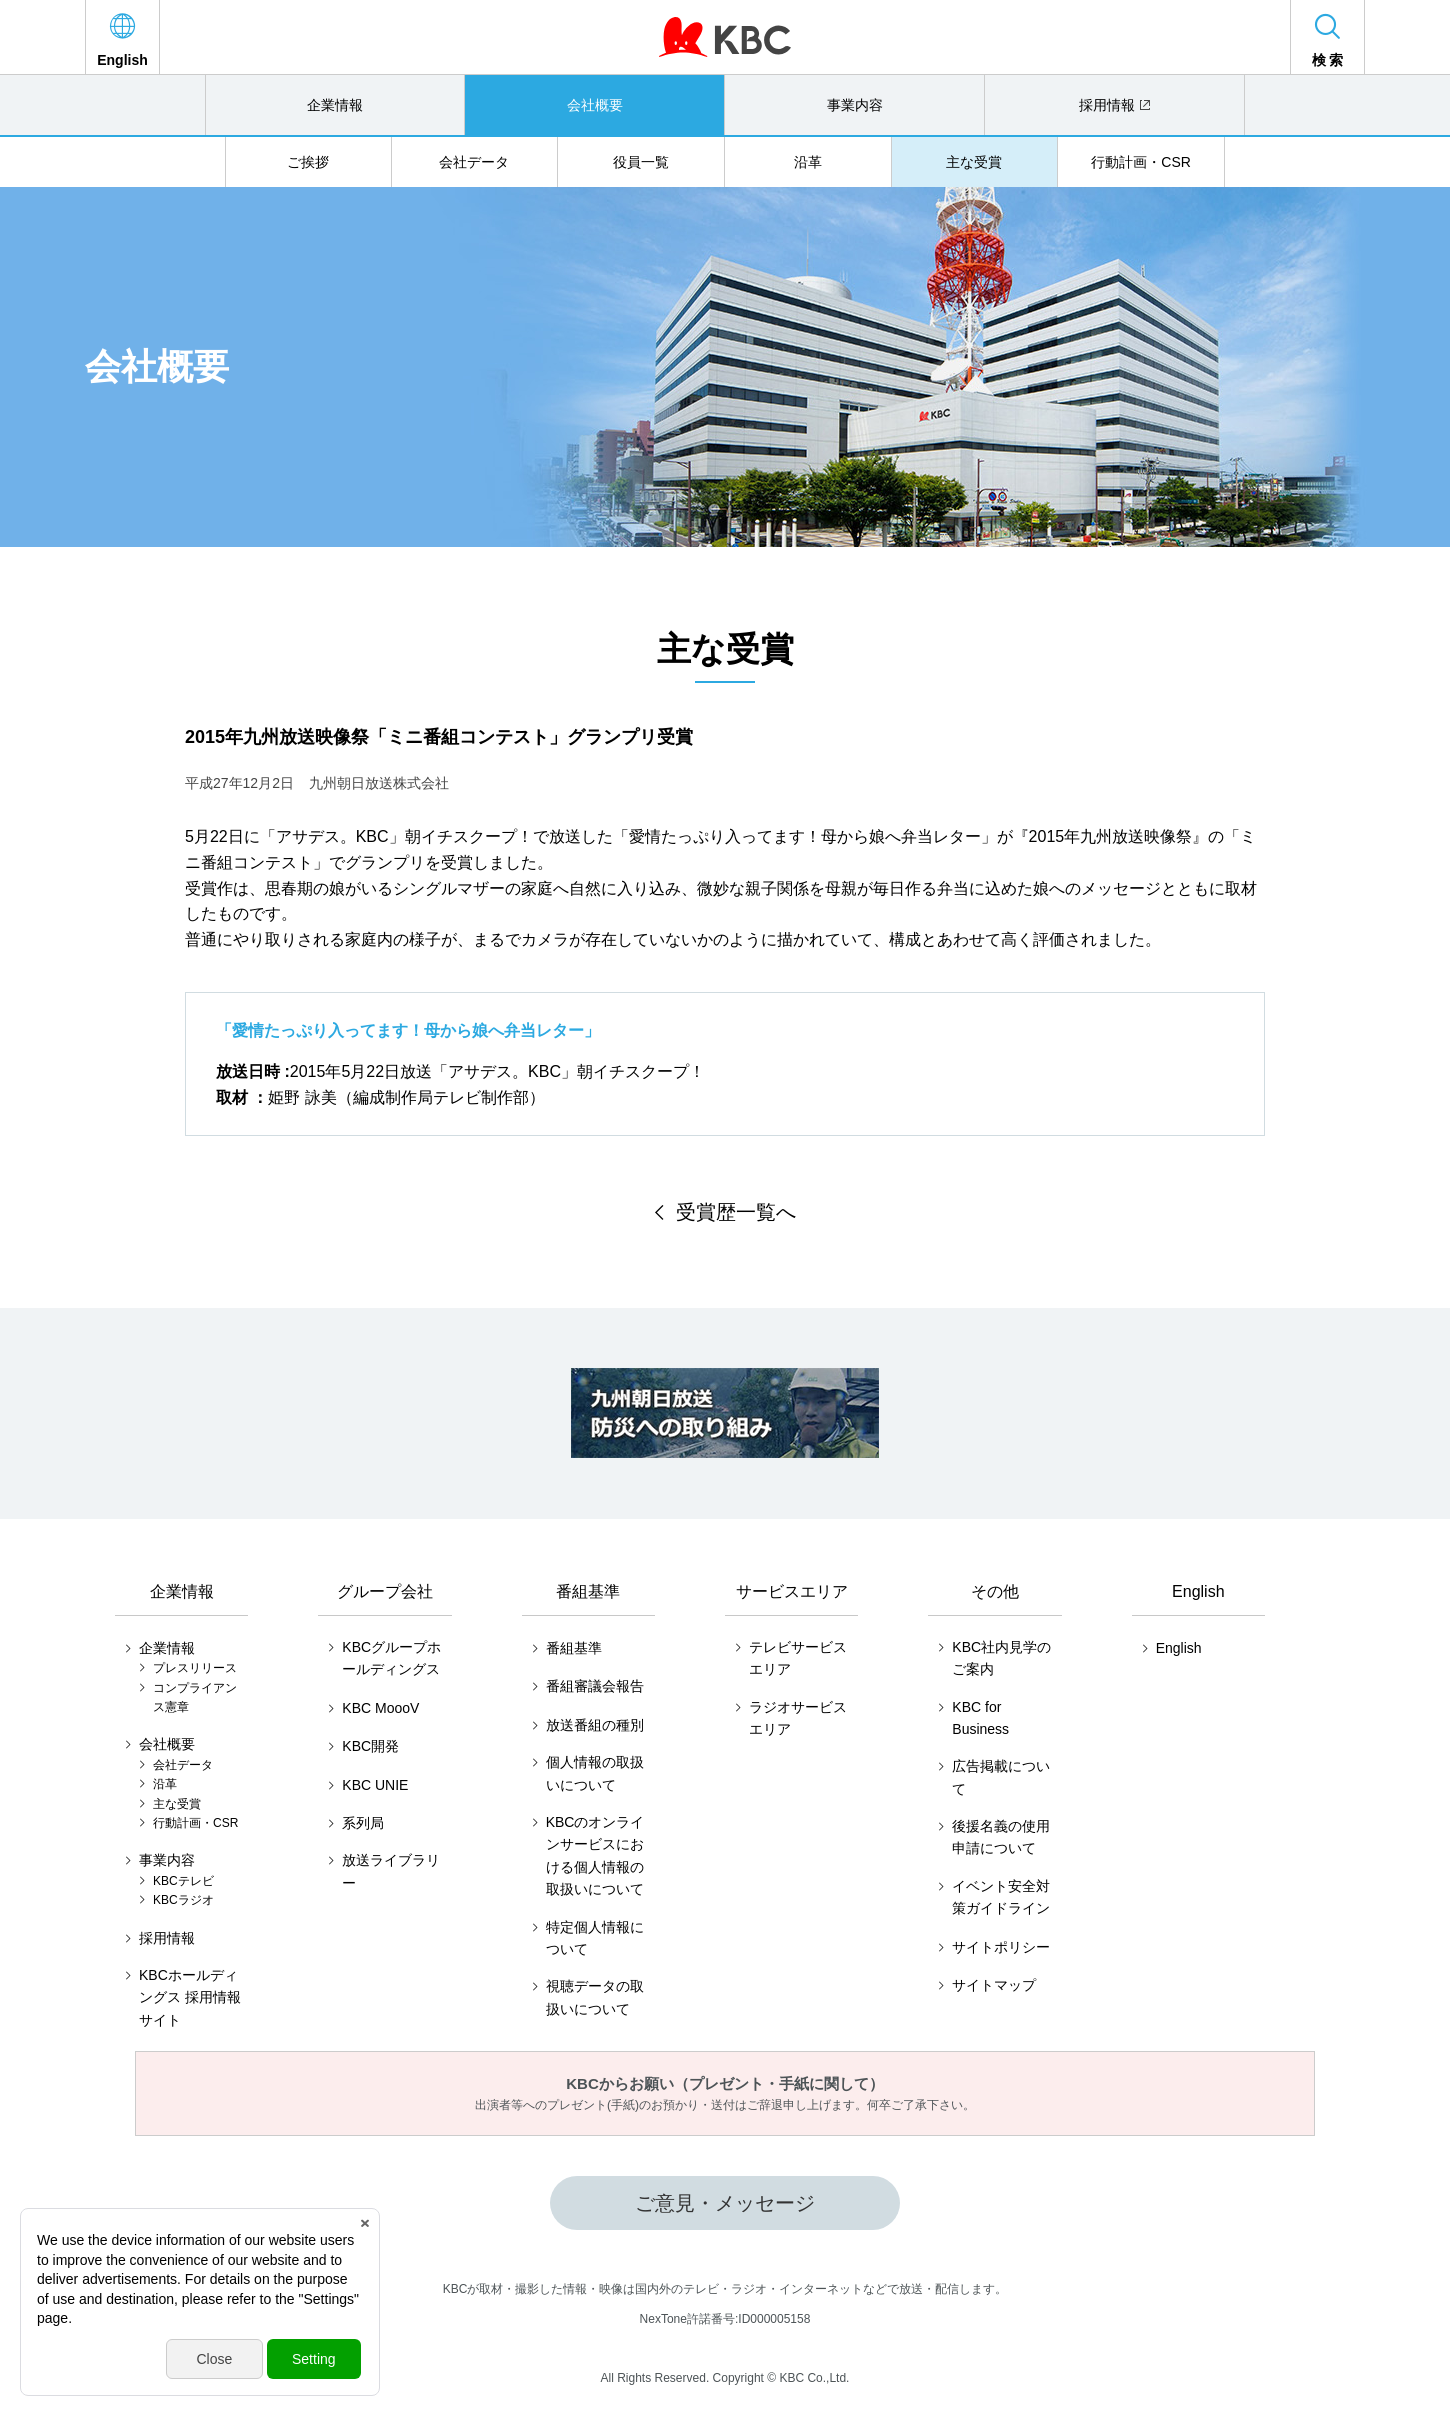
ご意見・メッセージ (725, 2203)
